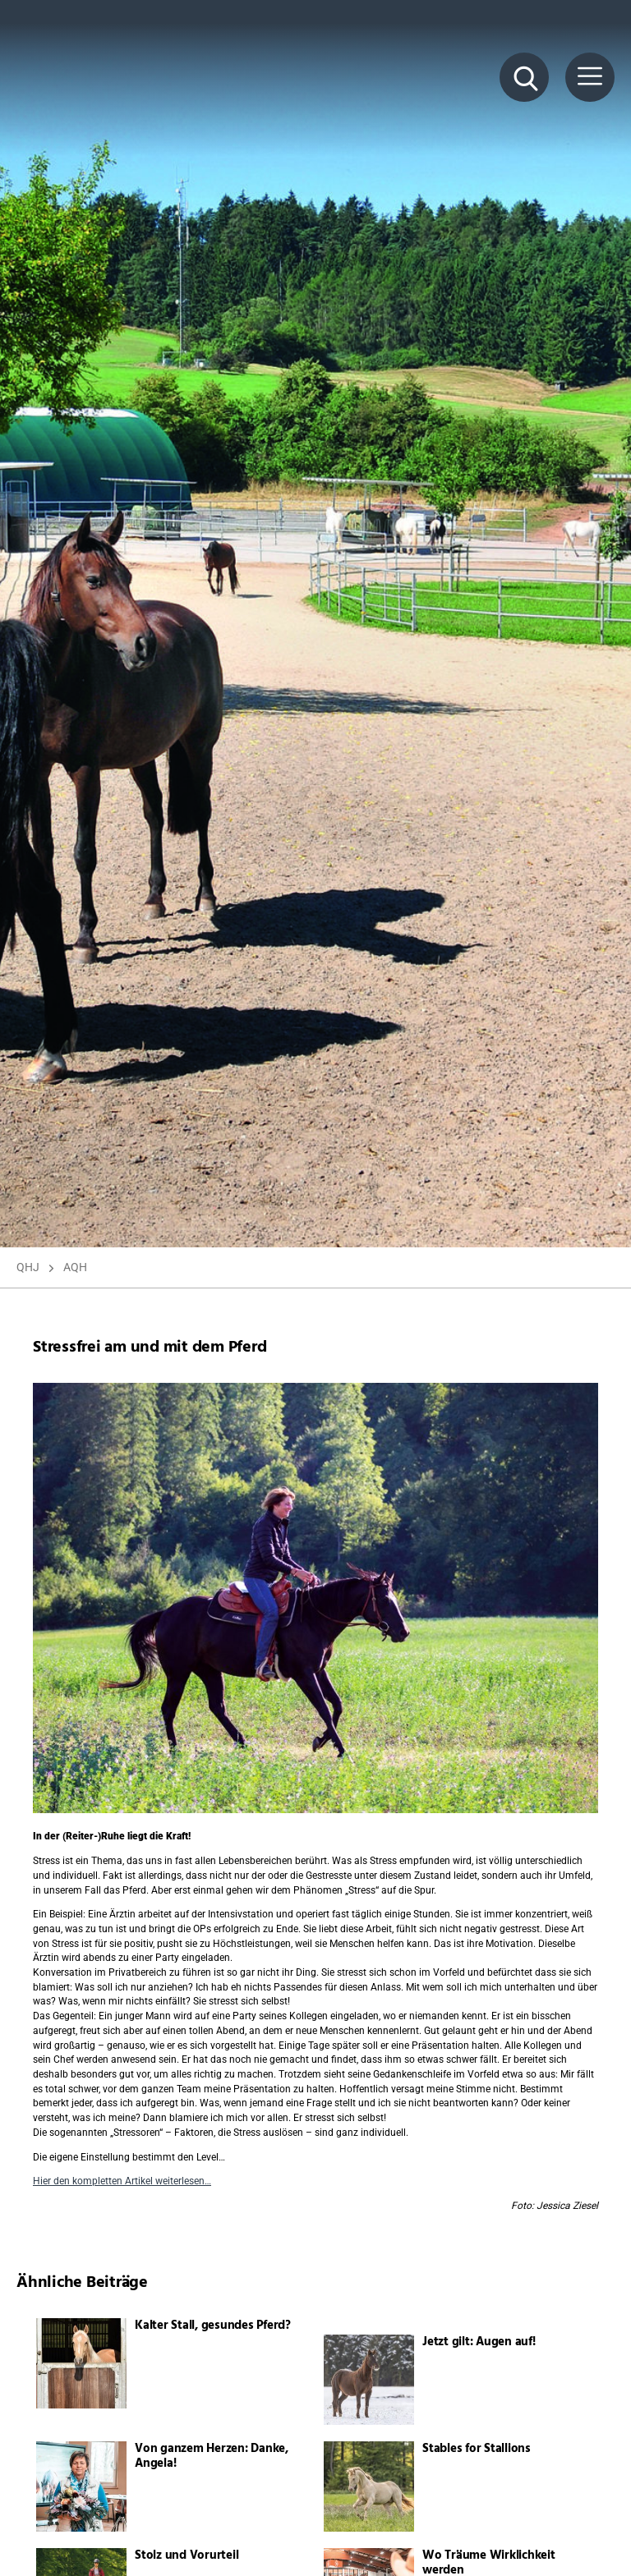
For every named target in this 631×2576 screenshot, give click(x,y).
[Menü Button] (590, 77)
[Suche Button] (524, 77)
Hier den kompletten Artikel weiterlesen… (122, 2181)
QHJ (27, 1267)
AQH (75, 1267)
